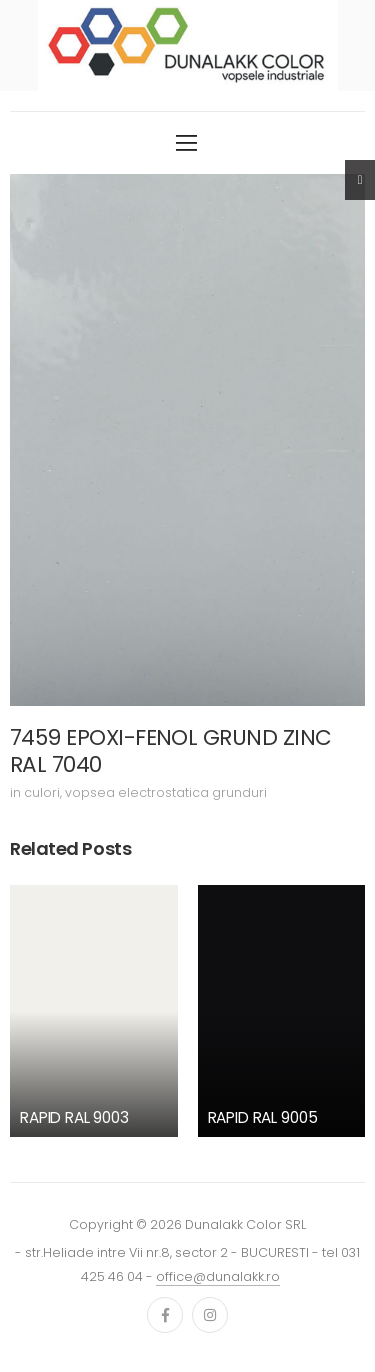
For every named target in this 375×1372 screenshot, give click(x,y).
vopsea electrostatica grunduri (166, 792)
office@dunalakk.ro (218, 1276)
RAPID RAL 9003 (74, 1117)
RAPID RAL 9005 (263, 1117)
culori (42, 792)
